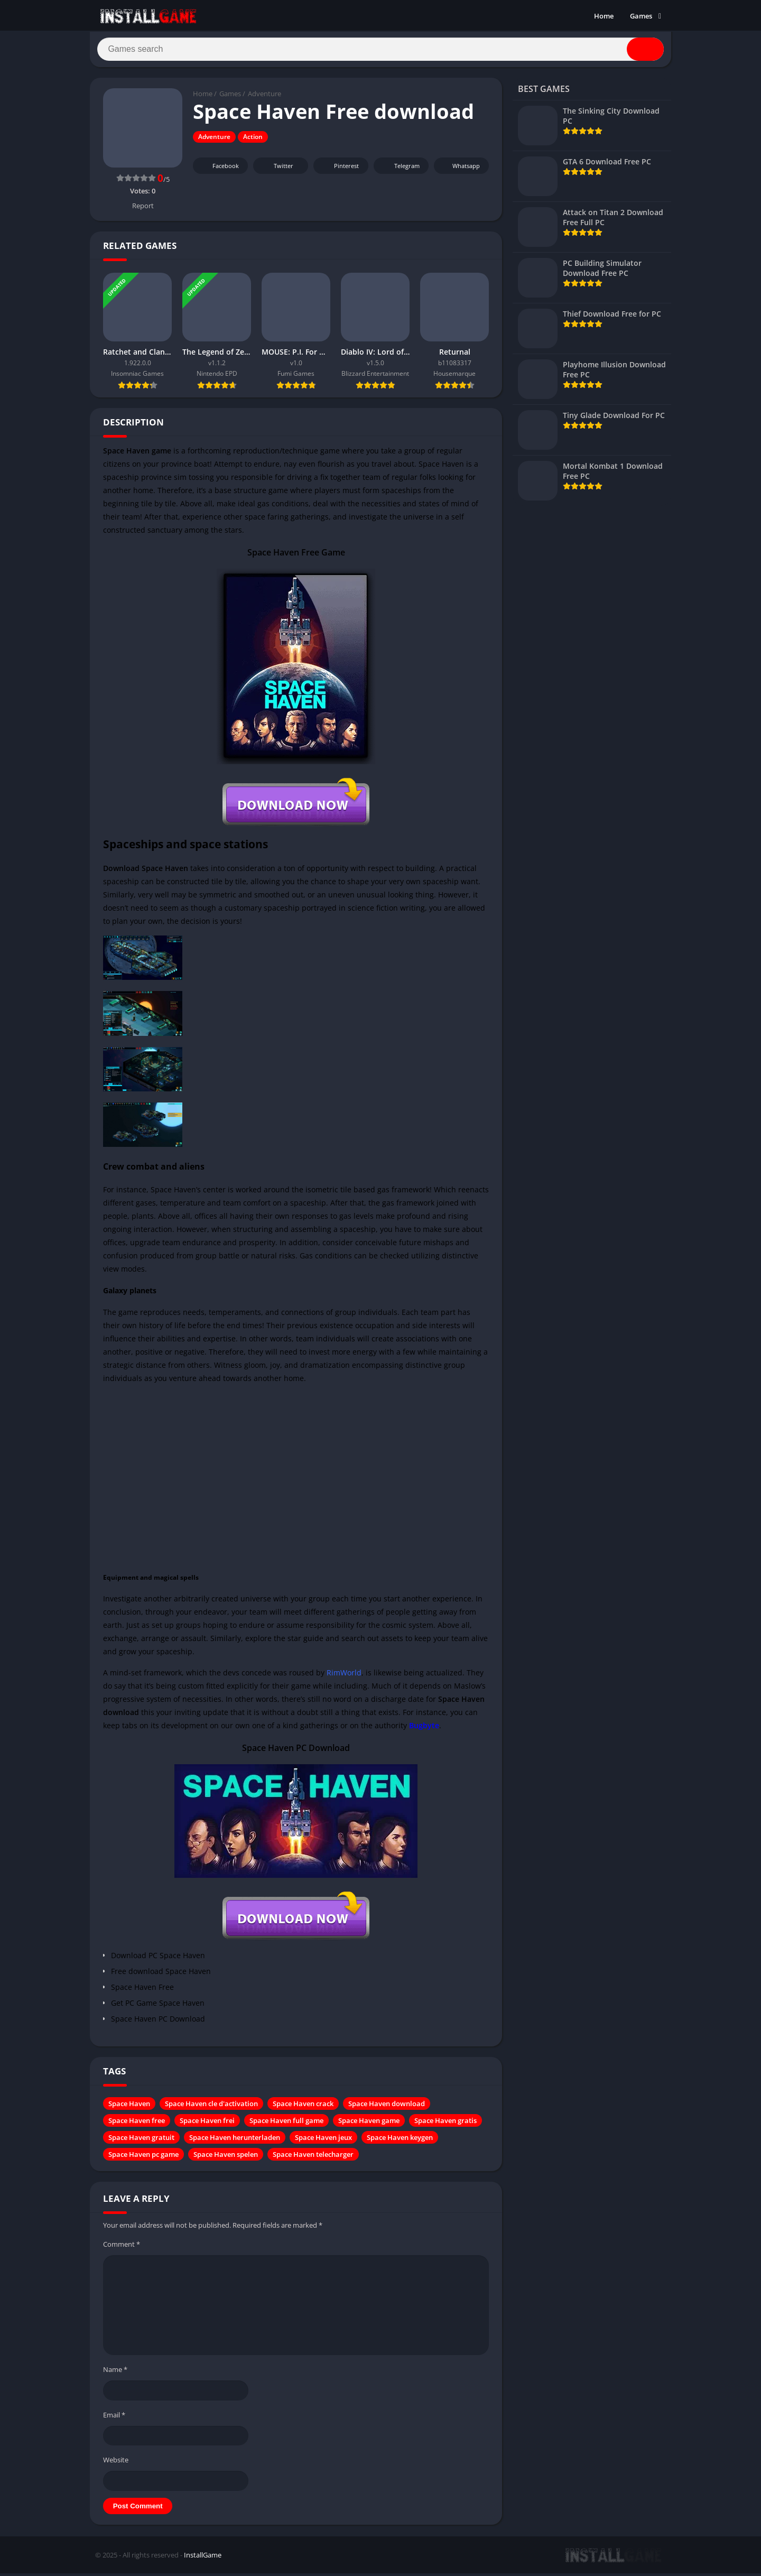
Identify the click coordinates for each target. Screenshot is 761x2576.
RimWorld (344, 1677)
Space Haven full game (286, 2124)
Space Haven (129, 2107)
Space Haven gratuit (141, 2141)
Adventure (264, 98)
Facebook (219, 170)
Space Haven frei (207, 2124)
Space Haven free (136, 2124)
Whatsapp (460, 170)
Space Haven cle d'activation (211, 2107)
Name (115, 2373)
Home (604, 16)
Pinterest (339, 170)
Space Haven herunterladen (234, 2141)
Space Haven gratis (445, 2124)
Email (114, 2418)
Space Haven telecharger (313, 2158)
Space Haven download (386, 2107)
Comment (121, 2248)
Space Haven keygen (400, 2141)
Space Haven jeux (323, 2141)
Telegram (400, 170)
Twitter (276, 170)
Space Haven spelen (225, 2158)
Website (115, 2463)
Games (641, 16)
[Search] (380, 51)
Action (253, 140)
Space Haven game (369, 2124)
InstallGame (202, 2558)
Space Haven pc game (143, 2158)
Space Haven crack (303, 2107)
